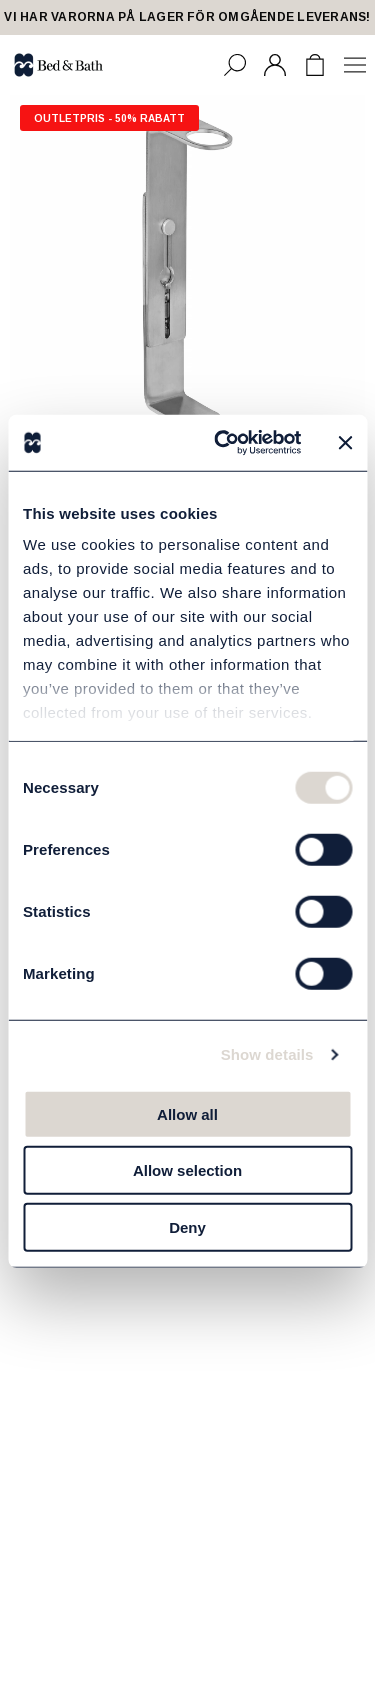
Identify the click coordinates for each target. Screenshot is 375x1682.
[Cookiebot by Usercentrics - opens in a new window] (223, 443)
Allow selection (187, 1170)
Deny (187, 1226)
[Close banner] (345, 443)
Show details (267, 1054)
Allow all (187, 1113)
